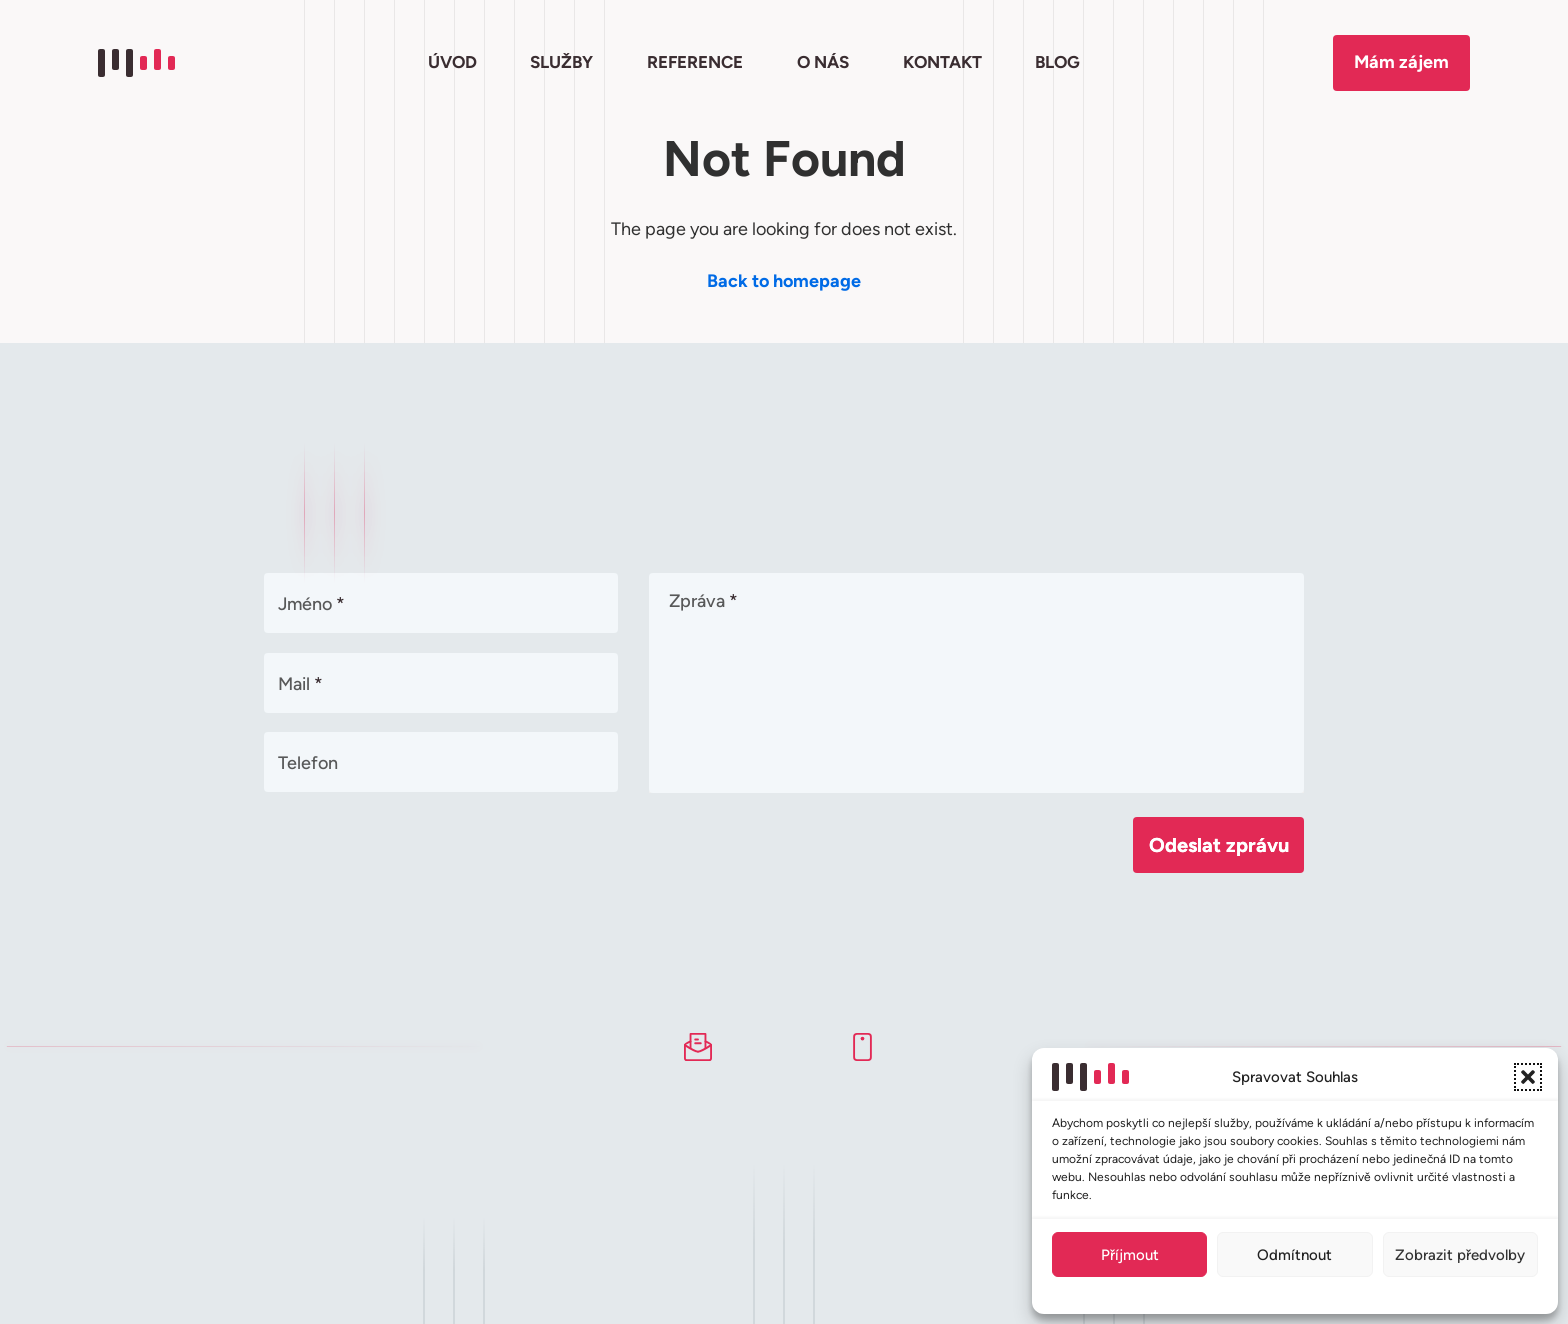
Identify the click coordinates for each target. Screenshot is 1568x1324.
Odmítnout (1294, 1255)
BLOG (1057, 62)
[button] (1528, 1077)
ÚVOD (452, 62)
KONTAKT (942, 62)
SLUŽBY (561, 62)
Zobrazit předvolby (1460, 1255)
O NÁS (823, 62)
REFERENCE (695, 62)
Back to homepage (784, 281)
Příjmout (1130, 1255)
